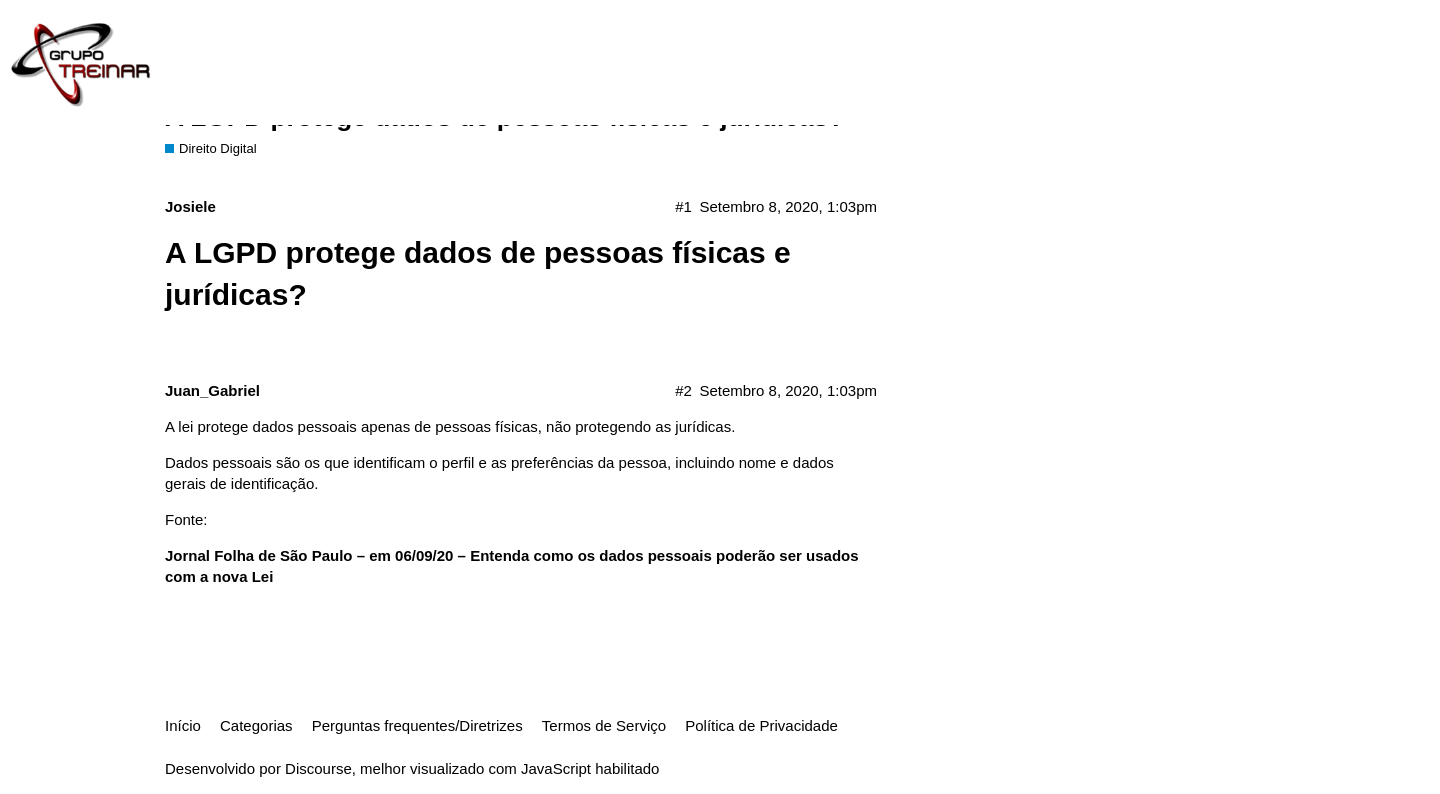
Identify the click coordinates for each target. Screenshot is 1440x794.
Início (183, 725)
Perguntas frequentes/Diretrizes (417, 725)
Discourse (318, 768)
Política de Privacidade (761, 725)
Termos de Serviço (604, 725)
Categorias (256, 725)
